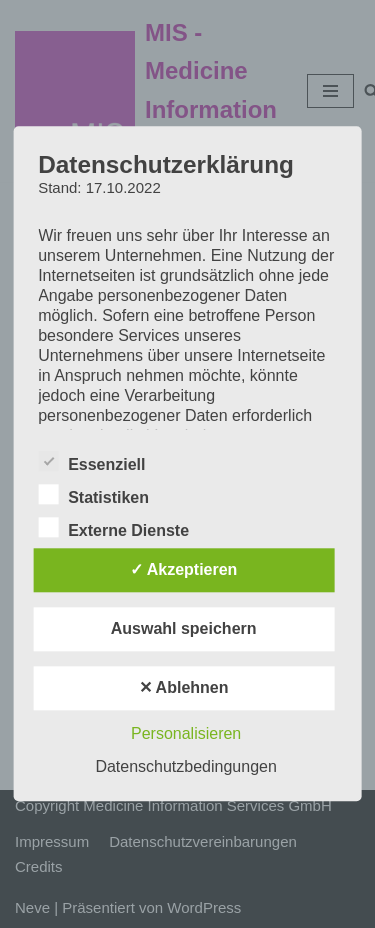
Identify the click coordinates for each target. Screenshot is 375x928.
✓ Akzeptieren (184, 570)
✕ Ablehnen (184, 688)
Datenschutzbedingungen (185, 767)
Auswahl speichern (184, 629)
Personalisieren (186, 734)
